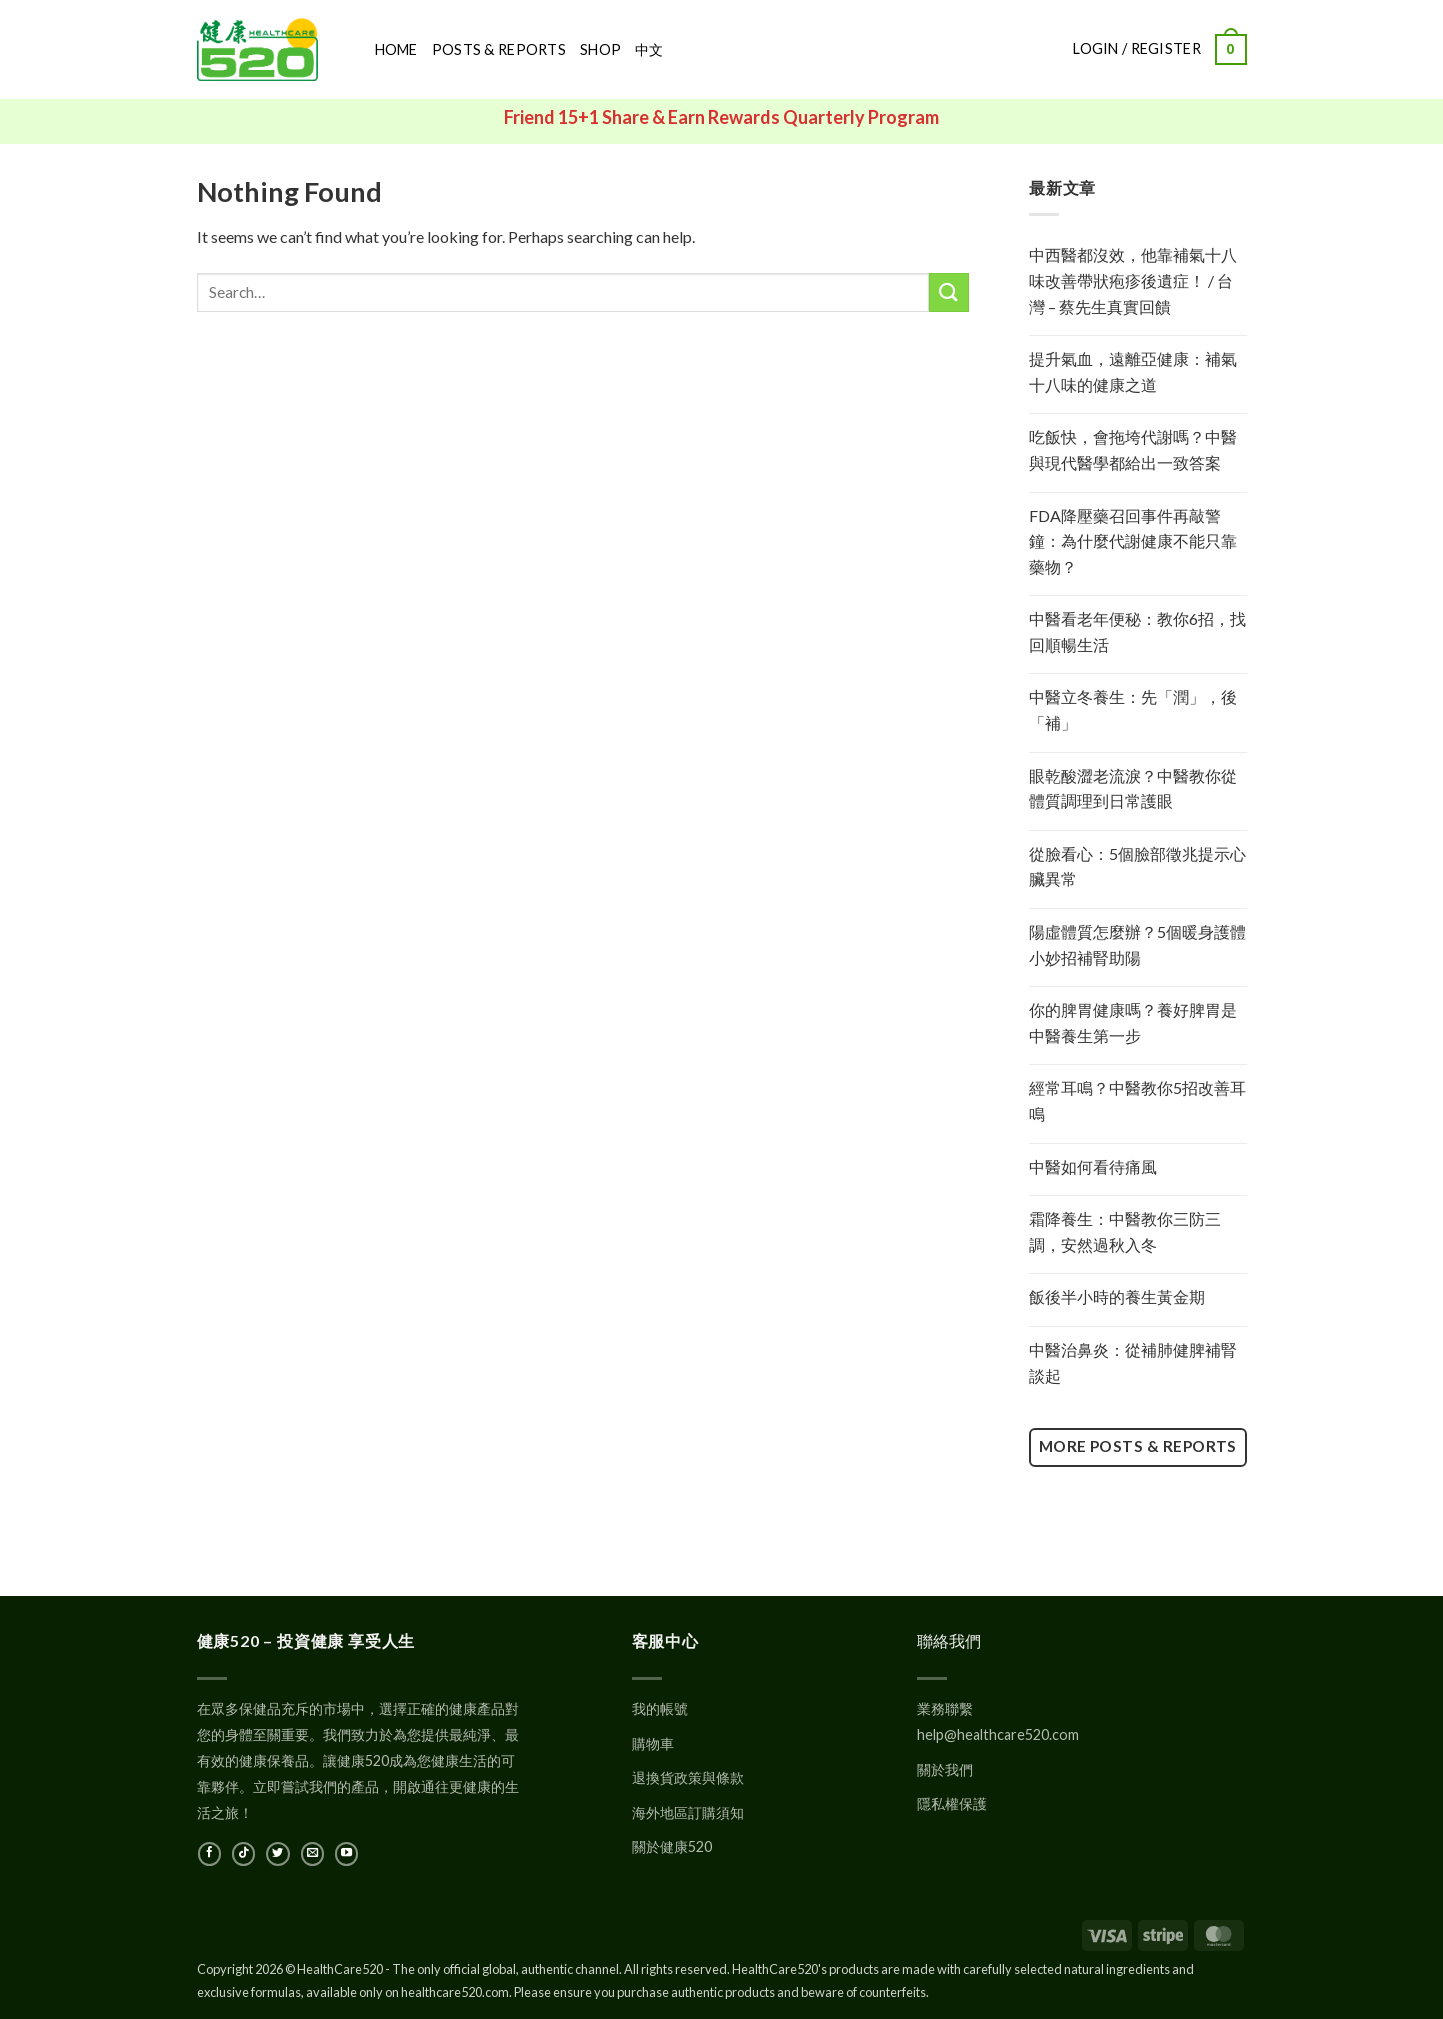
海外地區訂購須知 (688, 1812)
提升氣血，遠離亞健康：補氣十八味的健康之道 (1133, 371)
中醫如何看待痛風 (1093, 1166)
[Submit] (949, 292)
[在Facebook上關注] (209, 1854)
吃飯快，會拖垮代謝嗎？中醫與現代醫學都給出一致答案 (1133, 449)
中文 (649, 49)
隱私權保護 (952, 1803)
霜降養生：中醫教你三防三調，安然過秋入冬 (1125, 1231)
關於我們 (945, 1769)
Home (396, 49)
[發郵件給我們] (312, 1854)
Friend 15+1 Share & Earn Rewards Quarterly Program (721, 117)
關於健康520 (672, 1846)
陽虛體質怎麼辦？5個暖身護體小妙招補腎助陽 (1137, 944)
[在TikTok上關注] (243, 1854)
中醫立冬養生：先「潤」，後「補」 (1133, 709)
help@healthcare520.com (998, 1734)
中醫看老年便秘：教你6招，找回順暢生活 (1137, 631)
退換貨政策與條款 (688, 1777)
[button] (1231, 49)
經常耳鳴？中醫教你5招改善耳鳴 (1137, 1100)
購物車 (653, 1743)
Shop (600, 49)
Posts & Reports (499, 49)
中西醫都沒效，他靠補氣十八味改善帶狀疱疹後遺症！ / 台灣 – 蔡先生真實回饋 (1133, 280)
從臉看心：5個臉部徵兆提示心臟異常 (1137, 866)
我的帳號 (660, 1708)
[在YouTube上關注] (346, 1854)
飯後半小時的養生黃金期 (1117, 1296)
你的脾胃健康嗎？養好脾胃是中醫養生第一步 (1133, 1022)
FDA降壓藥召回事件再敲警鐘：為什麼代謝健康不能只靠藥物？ (1133, 541)
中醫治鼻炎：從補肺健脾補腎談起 (1133, 1362)
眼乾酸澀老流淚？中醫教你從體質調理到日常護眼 (1133, 788)
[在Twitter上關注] (277, 1854)
